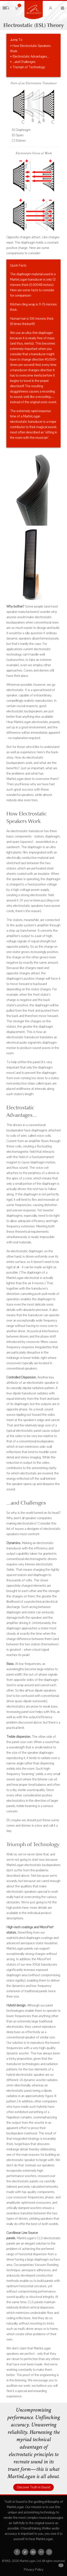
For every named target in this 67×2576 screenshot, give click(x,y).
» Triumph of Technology (27, 67)
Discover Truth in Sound (33, 2487)
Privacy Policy (33, 2569)
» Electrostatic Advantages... (29, 56)
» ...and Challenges (23, 62)
